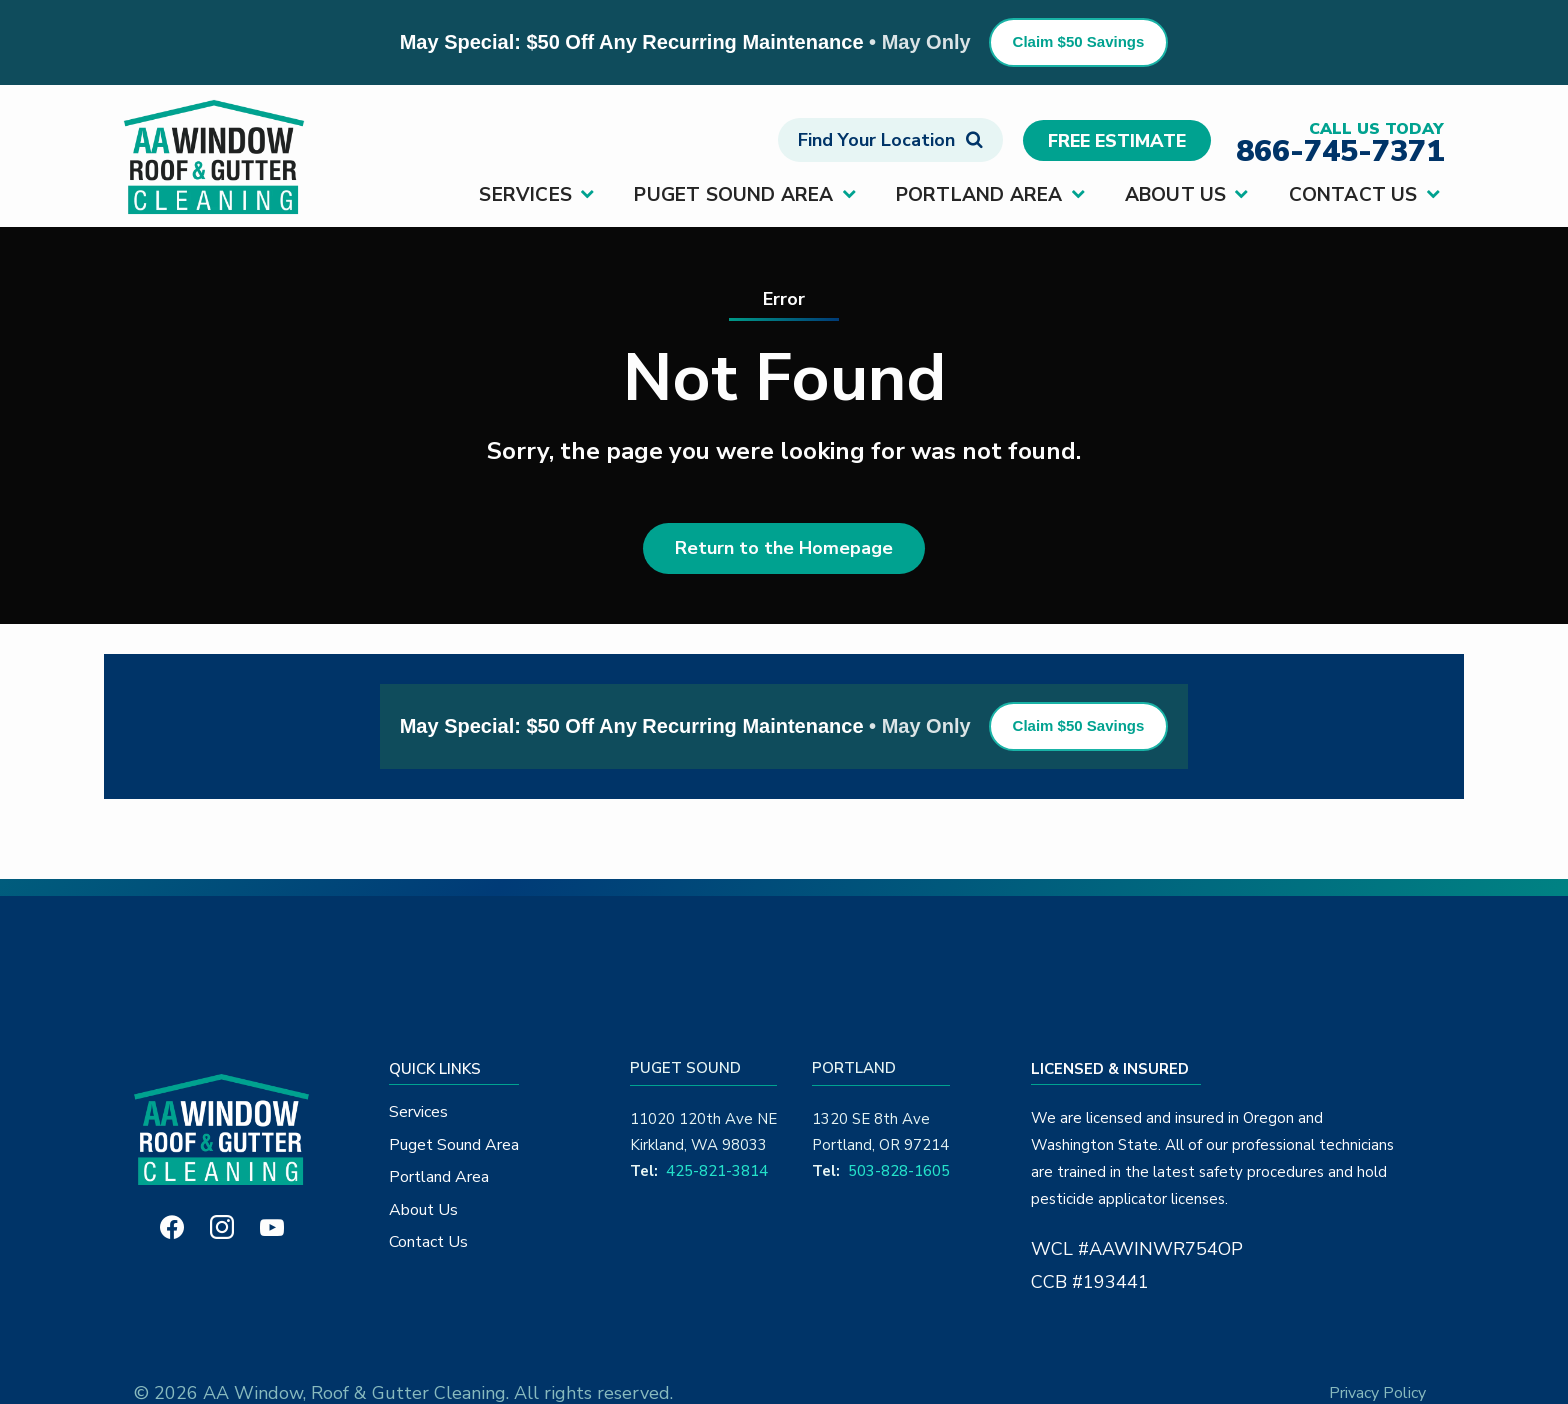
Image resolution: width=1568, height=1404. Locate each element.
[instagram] (222, 1226)
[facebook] (172, 1226)
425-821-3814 (717, 1171)
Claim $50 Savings (1079, 41)
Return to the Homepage (784, 548)
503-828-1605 (899, 1171)
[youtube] (272, 1226)
